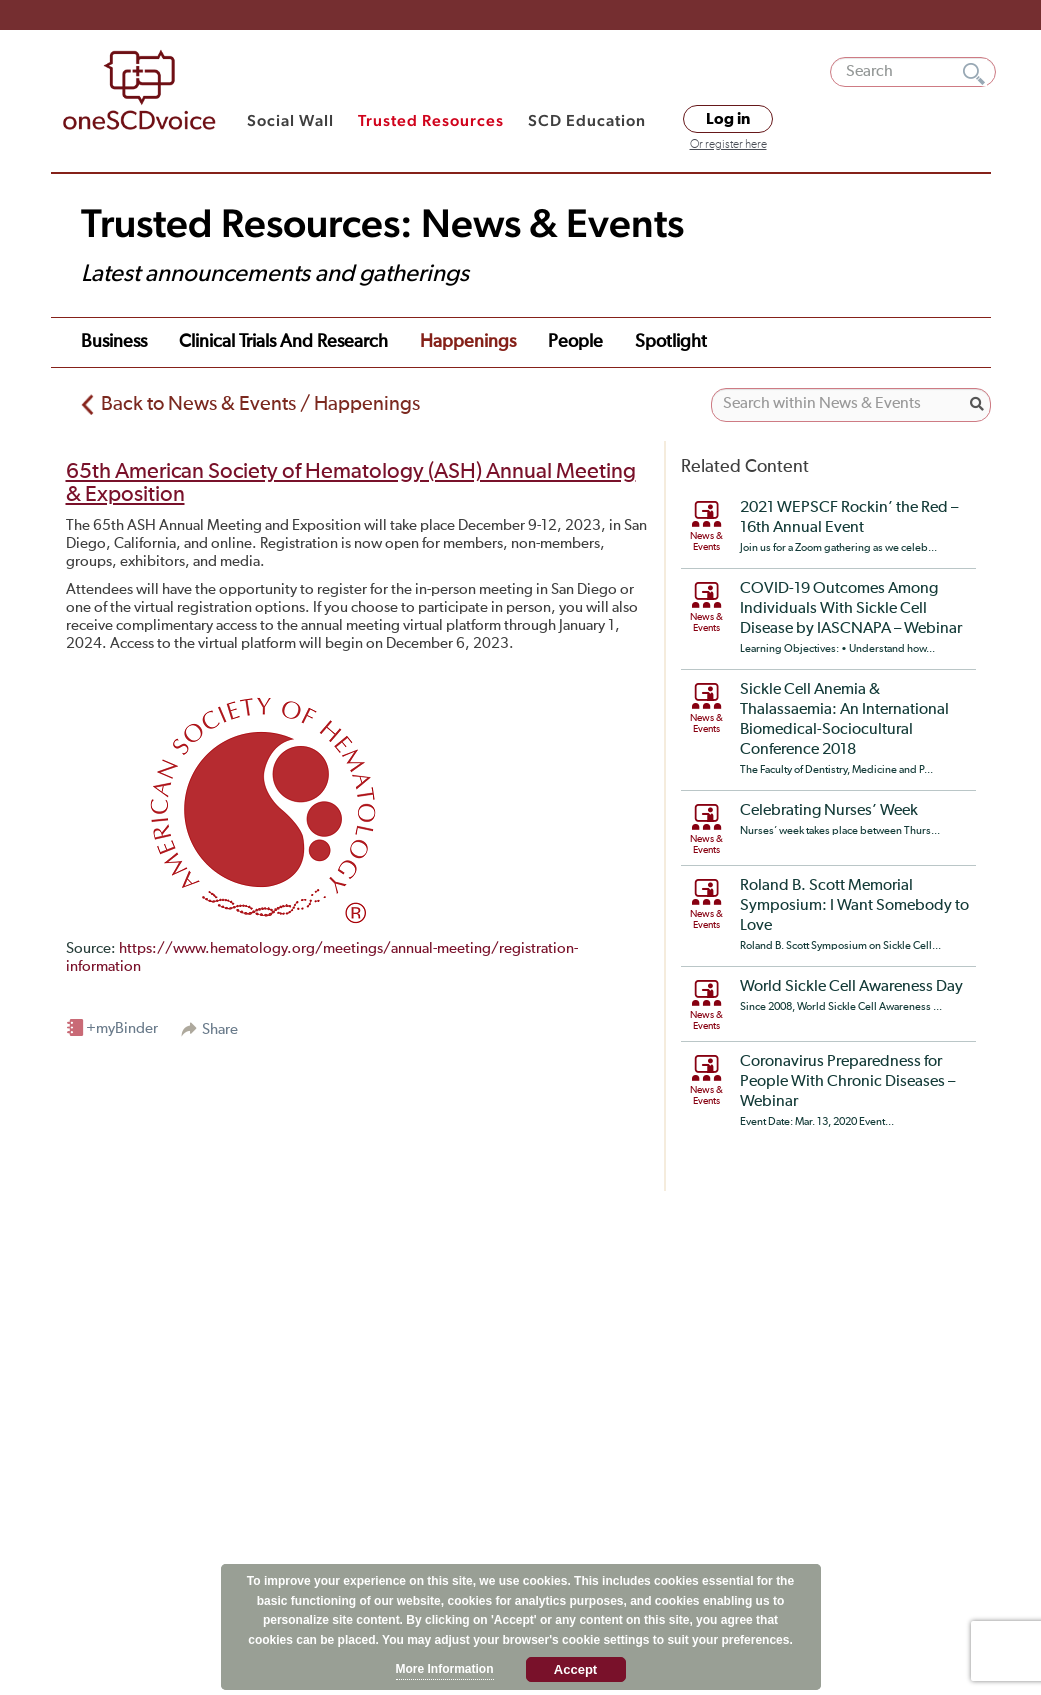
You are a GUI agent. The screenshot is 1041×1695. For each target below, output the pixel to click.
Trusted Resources (431, 120)
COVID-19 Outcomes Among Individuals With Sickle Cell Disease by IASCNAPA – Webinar (851, 609)
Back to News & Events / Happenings (260, 404)
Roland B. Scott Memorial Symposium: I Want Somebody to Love (854, 906)
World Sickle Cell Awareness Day (851, 987)
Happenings (468, 342)
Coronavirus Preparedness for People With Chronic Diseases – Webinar (847, 1082)
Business (114, 342)
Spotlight (671, 342)
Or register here (728, 145)
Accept (575, 1669)
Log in (728, 119)
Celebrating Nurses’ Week (829, 811)
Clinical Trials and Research (283, 342)
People (575, 342)
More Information (445, 1669)
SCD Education (587, 120)
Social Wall (290, 120)
